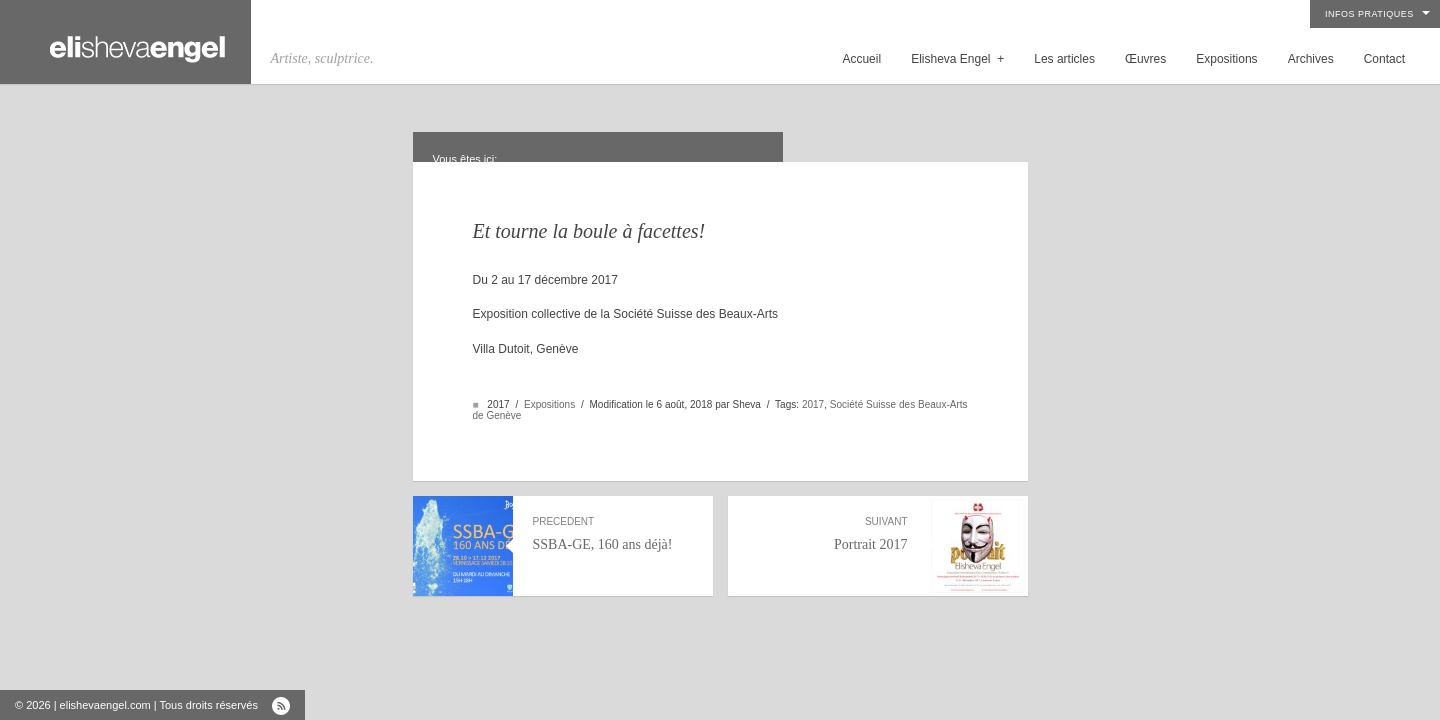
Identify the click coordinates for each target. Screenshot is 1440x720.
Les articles (1064, 59)
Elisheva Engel (957, 59)
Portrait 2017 (828, 534)
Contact (1384, 59)
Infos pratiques (1369, 14)
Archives (1311, 59)
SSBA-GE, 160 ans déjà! (613, 534)
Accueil (861, 59)
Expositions (1226, 59)
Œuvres (1145, 59)
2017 (813, 404)
